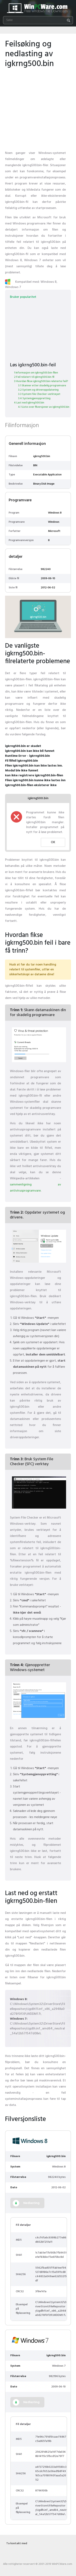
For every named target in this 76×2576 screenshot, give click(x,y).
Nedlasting (31, 2203)
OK (53, 842)
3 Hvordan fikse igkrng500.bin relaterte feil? (41, 381)
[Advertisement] (38, 109)
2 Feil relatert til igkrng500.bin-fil (34, 377)
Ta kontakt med (16, 2543)
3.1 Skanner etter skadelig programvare (42, 385)
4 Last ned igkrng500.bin (29, 402)
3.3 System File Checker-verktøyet (39, 394)
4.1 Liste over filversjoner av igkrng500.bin (43, 407)
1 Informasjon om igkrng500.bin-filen (36, 372)
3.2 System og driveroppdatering (38, 390)
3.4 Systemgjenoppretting (34, 398)
